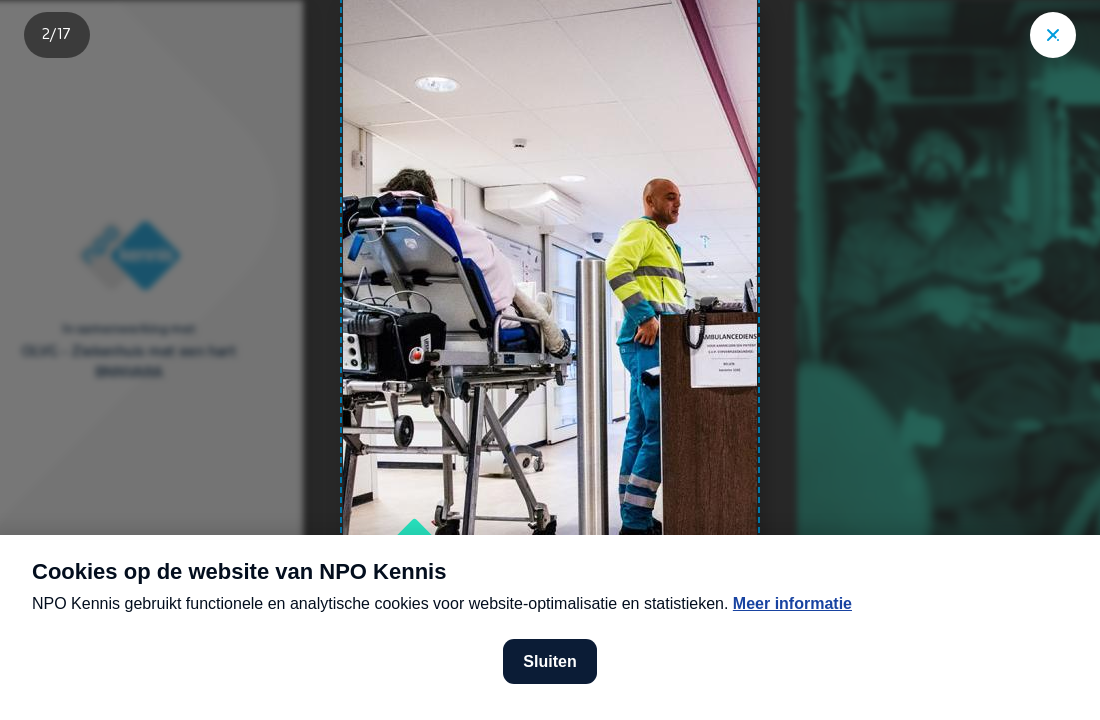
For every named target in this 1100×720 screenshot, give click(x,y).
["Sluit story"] (1053, 35)
